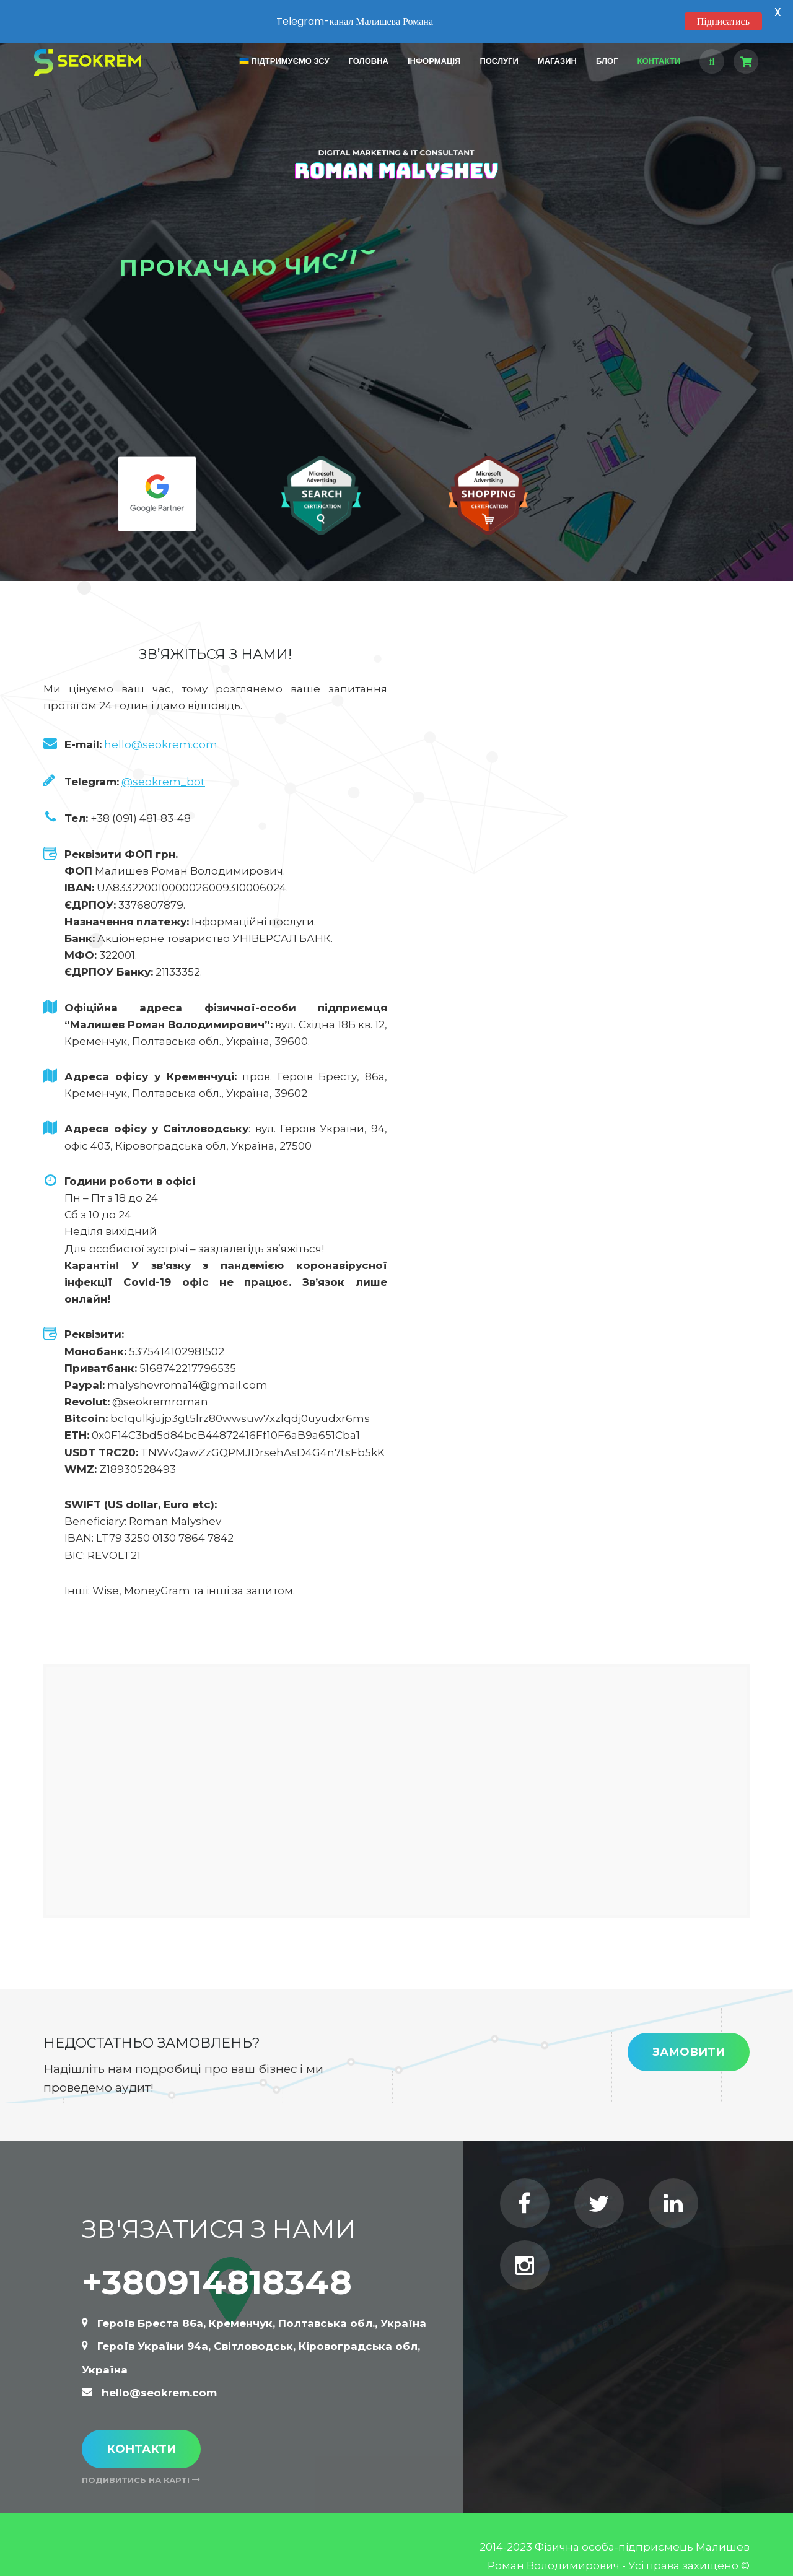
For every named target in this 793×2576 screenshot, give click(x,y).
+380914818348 (217, 2259)
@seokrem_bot (163, 759)
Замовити (688, 2030)
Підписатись (723, 21)
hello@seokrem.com (160, 723)
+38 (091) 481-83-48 (140, 796)
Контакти (141, 2426)
